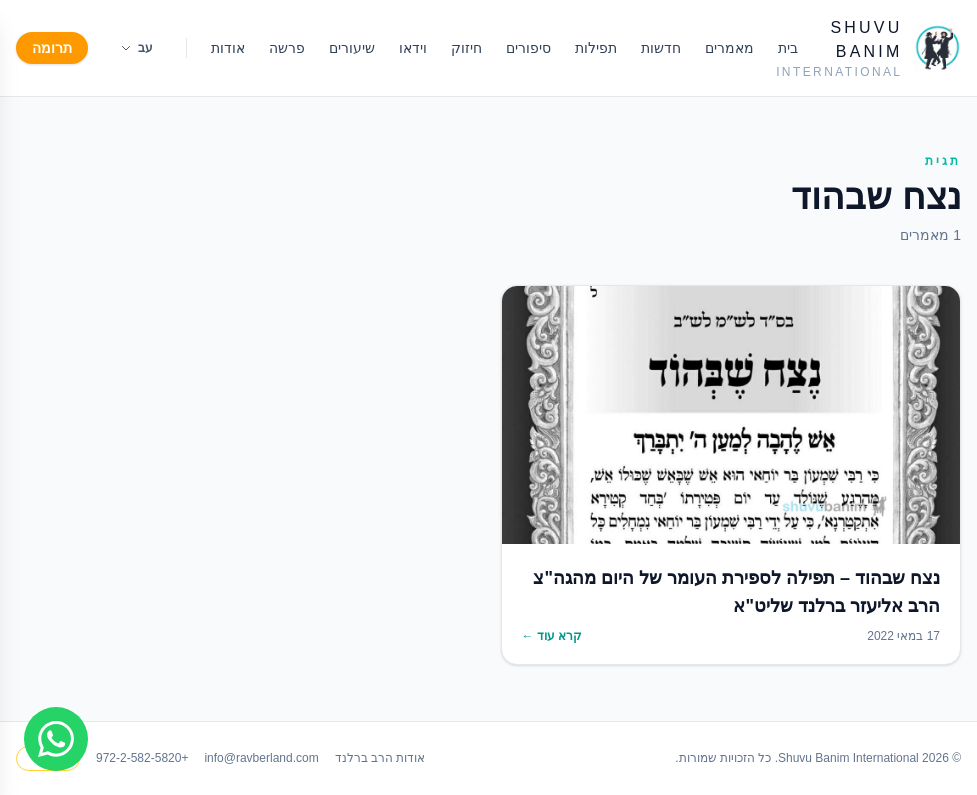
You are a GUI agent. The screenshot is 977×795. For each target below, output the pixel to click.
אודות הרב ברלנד (380, 758)
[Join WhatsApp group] (56, 739)
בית (788, 48)
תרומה (52, 48)
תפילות (596, 48)
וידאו (413, 48)
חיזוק (466, 48)
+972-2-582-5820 (142, 758)
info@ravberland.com (261, 758)
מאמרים (729, 48)
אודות (228, 48)
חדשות (661, 48)
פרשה (287, 48)
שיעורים (352, 48)
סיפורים (528, 48)
